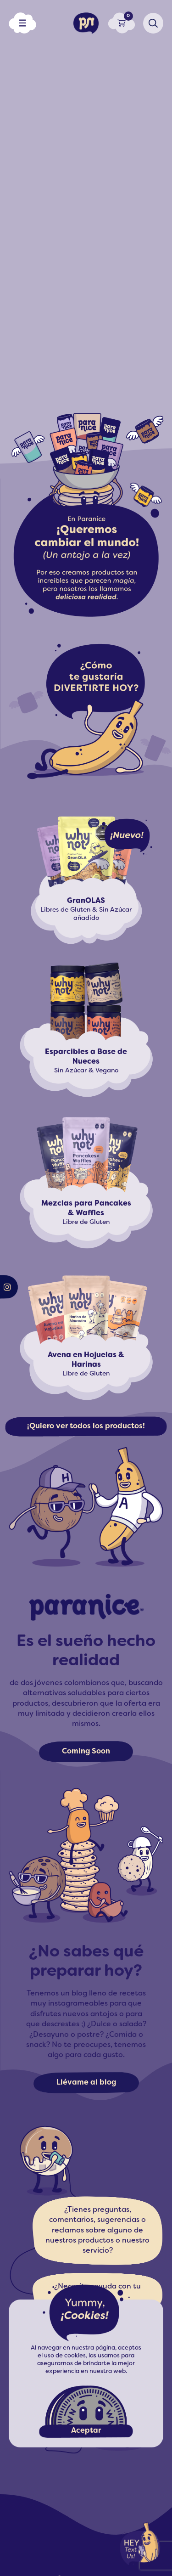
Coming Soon (86, 1751)
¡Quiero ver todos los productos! (86, 1426)
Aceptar (86, 2431)
